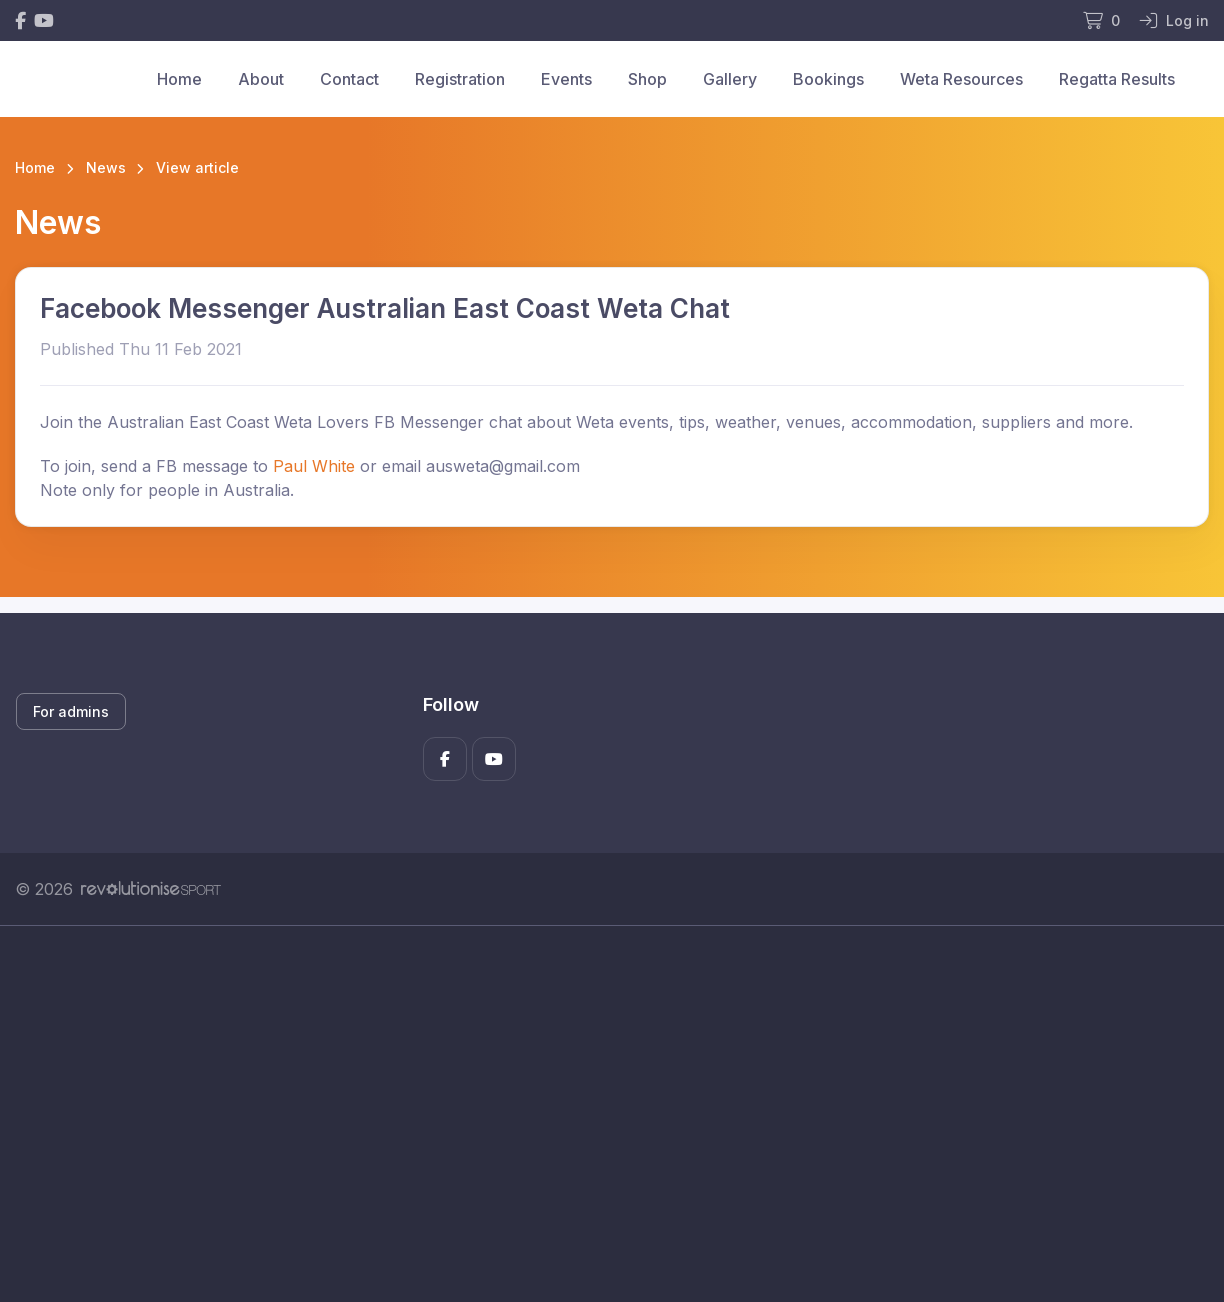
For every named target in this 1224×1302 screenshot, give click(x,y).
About (261, 79)
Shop (647, 79)
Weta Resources (961, 79)
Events (566, 79)
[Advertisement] (612, 1114)
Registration (460, 79)
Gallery (730, 79)
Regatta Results (1117, 79)
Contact (349, 79)
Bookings (828, 79)
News (106, 167)
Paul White (314, 466)
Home (179, 79)
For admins (71, 711)
